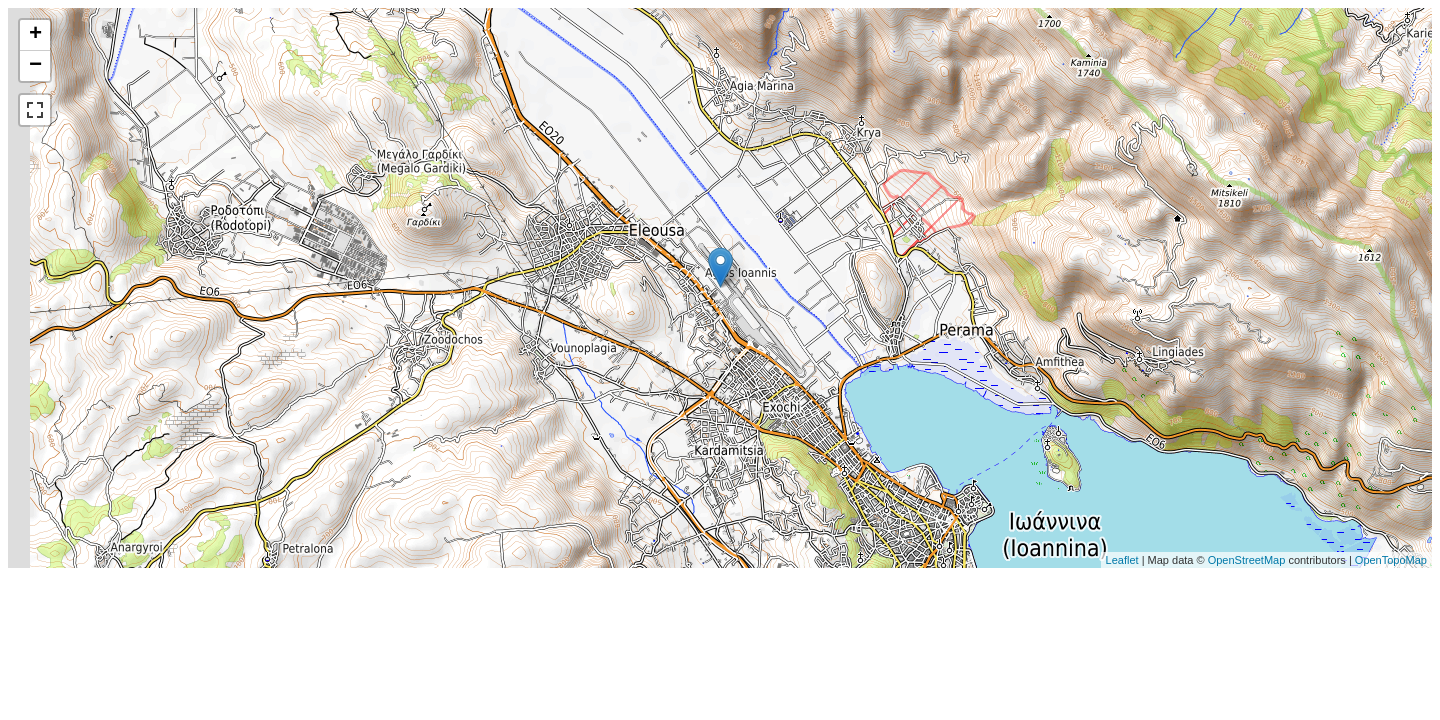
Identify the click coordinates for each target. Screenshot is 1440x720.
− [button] (35, 66)
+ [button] (35, 35)
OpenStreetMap (1247, 560)
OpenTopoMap (1391, 560)
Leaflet (1122, 560)
